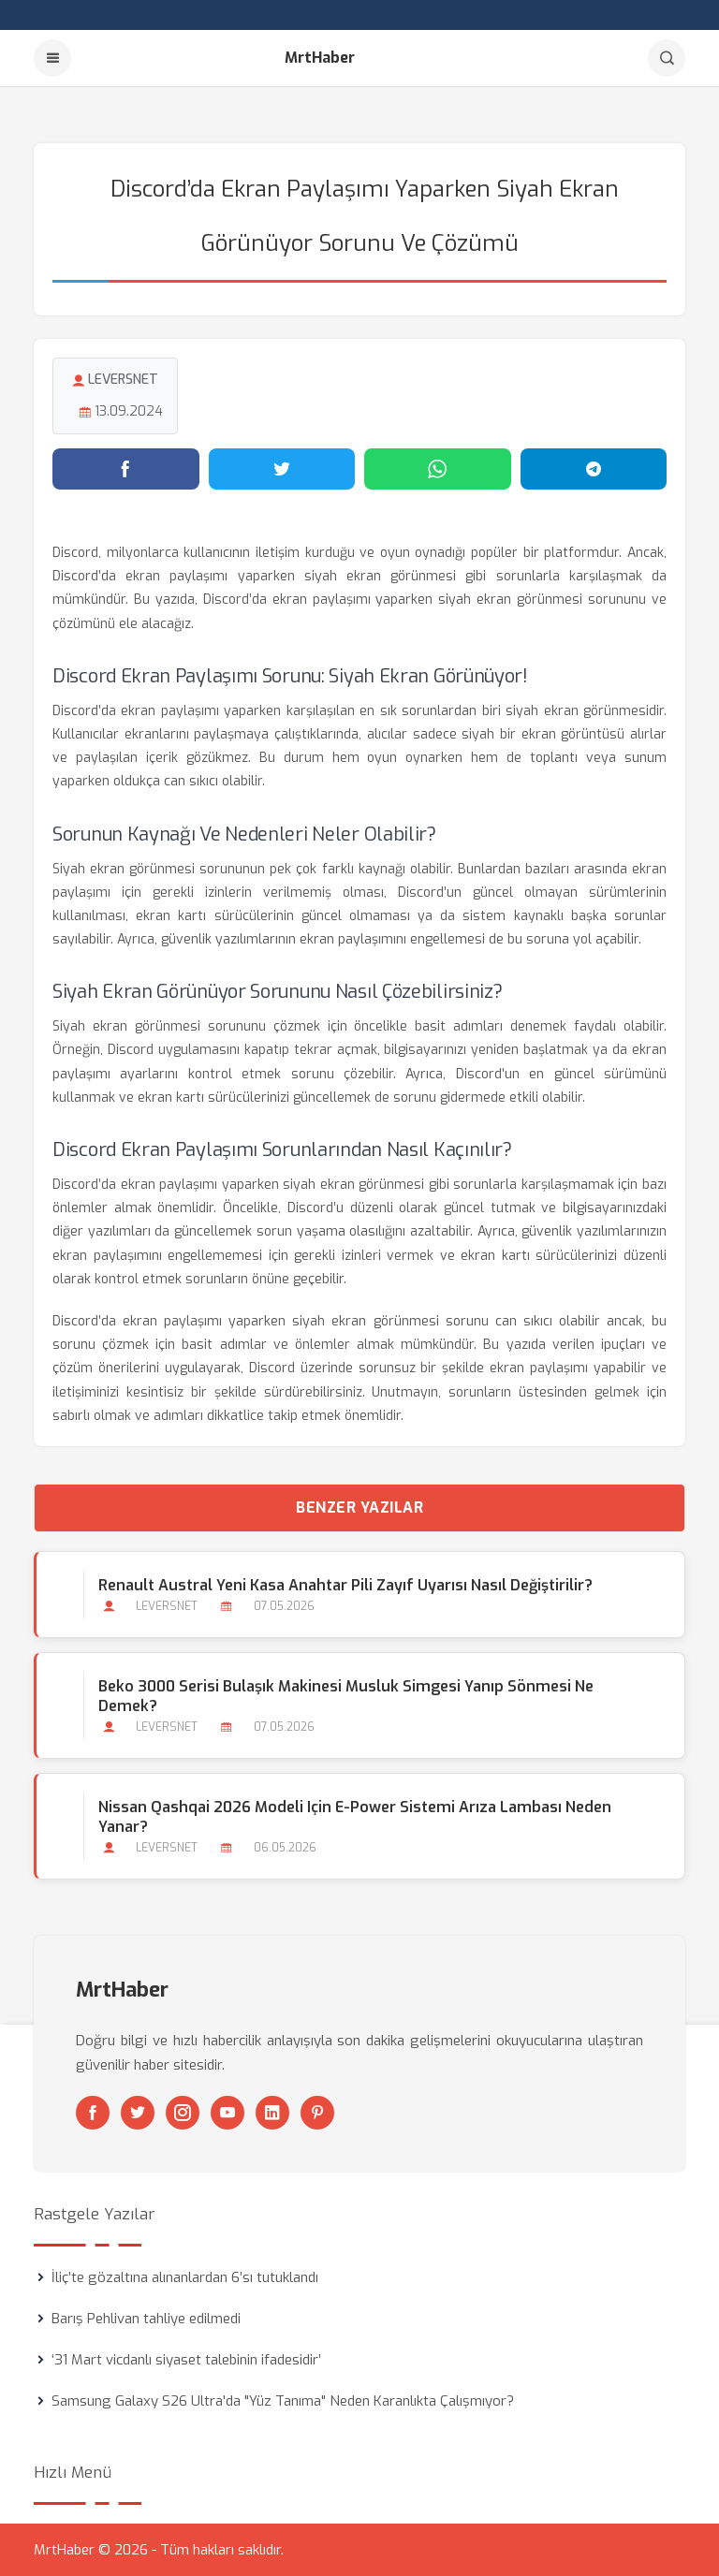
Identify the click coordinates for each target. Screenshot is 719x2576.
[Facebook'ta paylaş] (125, 469)
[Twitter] (137, 2113)
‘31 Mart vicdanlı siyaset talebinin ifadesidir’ (186, 2359)
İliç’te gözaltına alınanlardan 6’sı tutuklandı (184, 2277)
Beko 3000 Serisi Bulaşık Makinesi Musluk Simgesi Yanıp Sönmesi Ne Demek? (346, 1696)
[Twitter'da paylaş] (282, 469)
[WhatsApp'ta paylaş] (437, 469)
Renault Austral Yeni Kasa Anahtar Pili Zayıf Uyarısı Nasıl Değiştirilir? (345, 1585)
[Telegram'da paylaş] (594, 469)
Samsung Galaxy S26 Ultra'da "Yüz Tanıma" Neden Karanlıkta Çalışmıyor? (282, 2401)
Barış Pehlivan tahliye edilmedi (146, 2318)
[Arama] (666, 58)
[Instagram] (182, 2113)
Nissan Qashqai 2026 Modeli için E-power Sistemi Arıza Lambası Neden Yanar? (354, 1817)
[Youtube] (227, 2113)
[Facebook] (93, 2113)
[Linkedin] (272, 2113)
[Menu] (52, 58)
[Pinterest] (317, 2113)
